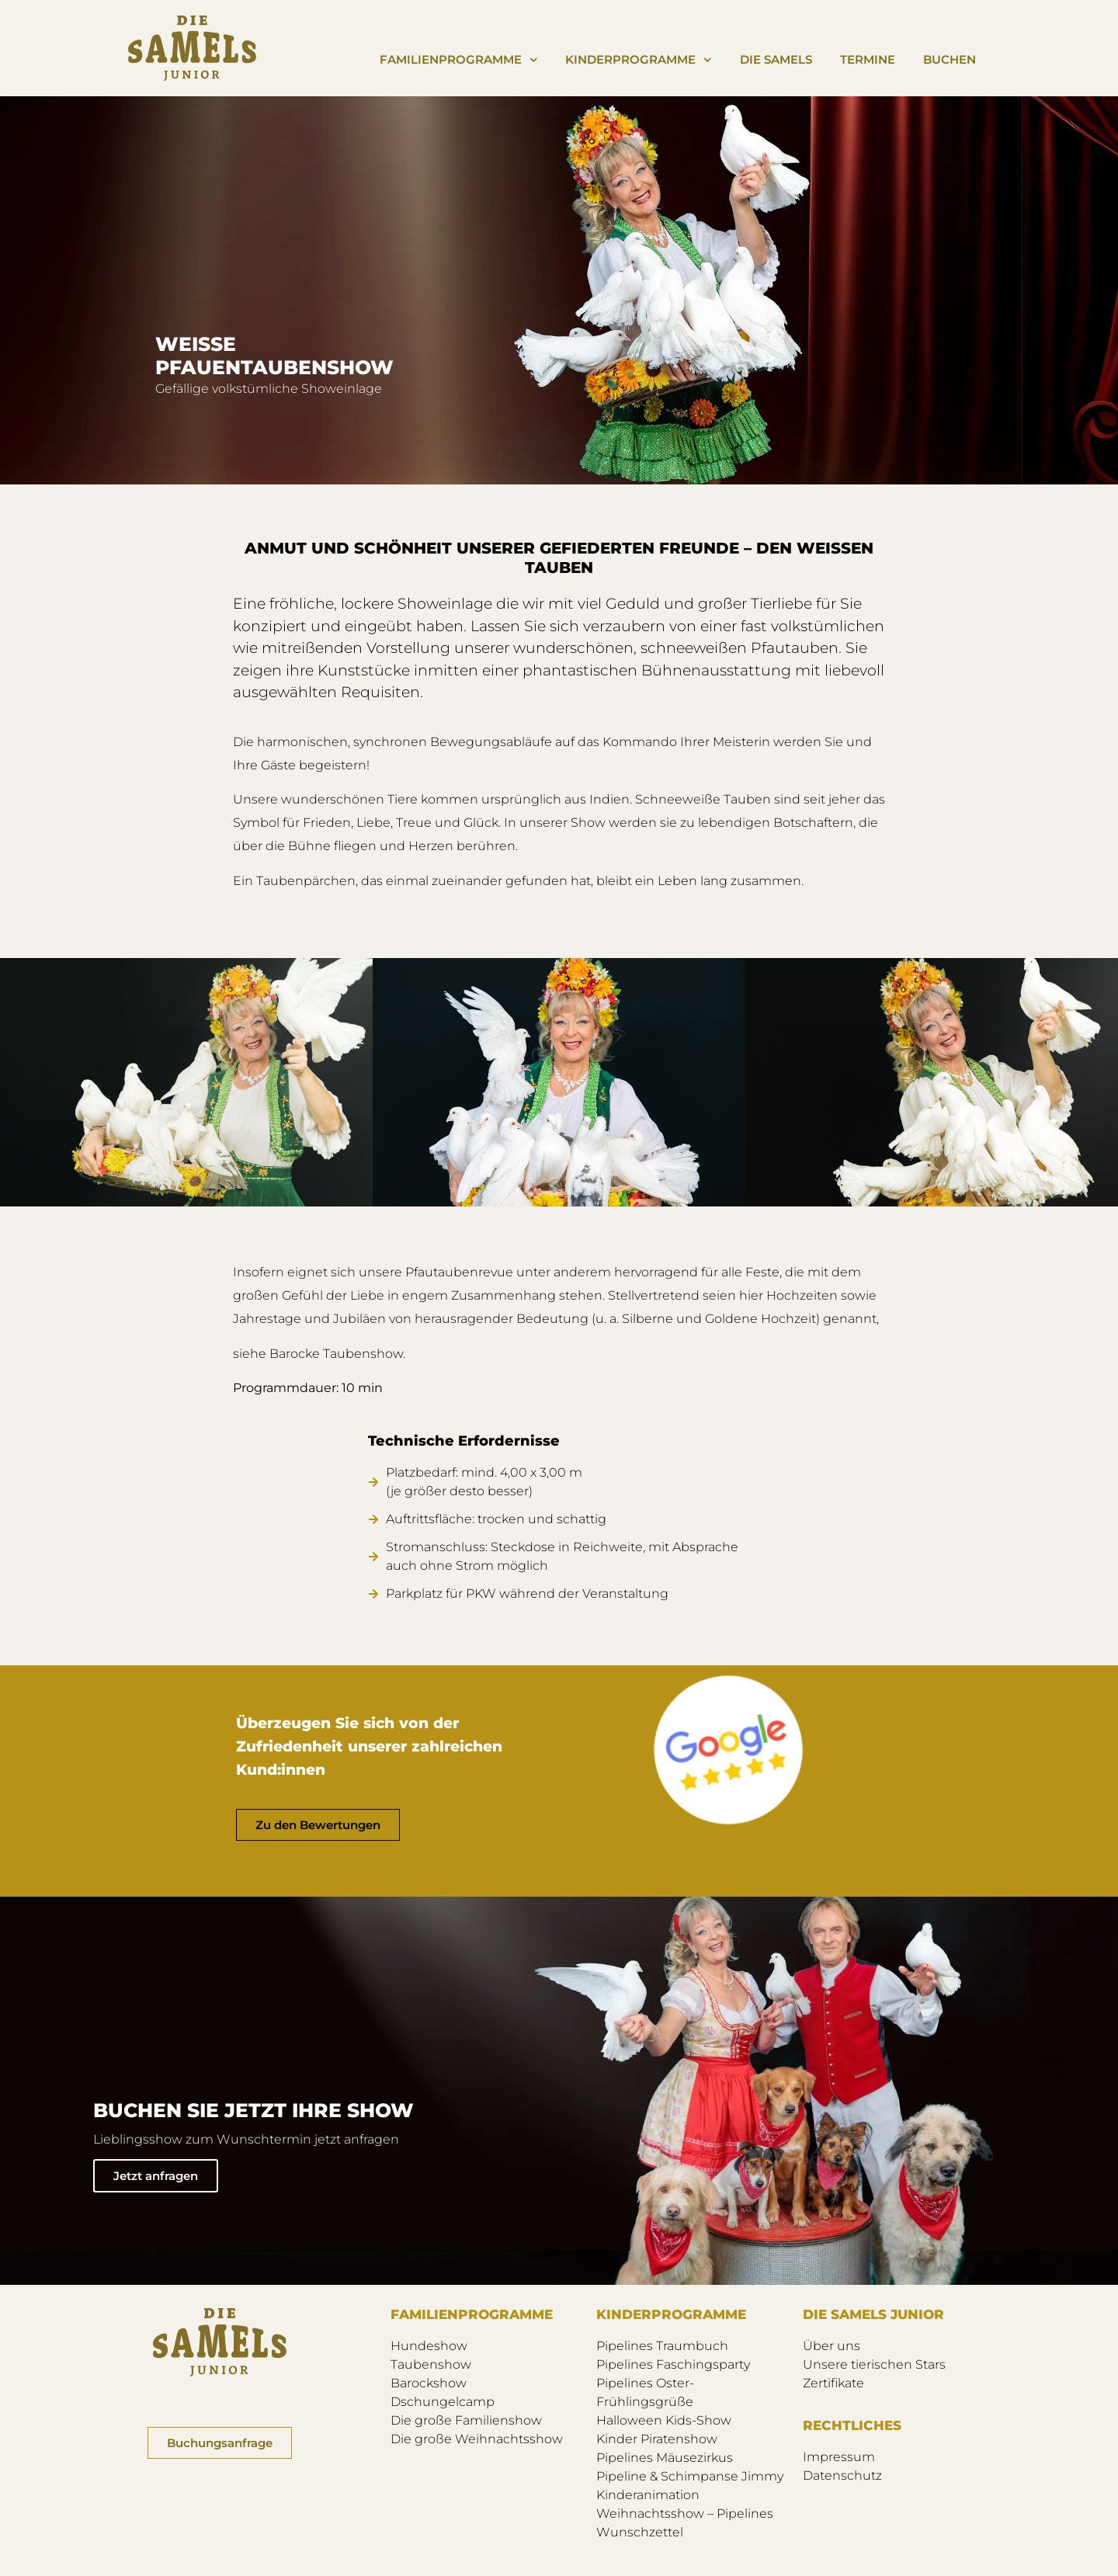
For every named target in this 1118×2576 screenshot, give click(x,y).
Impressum (839, 2456)
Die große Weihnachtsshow (477, 2439)
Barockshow (429, 2383)
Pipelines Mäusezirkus (664, 2457)
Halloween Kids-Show (663, 2420)
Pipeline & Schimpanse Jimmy (689, 2476)
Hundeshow (429, 2345)
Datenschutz (842, 2475)
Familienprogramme (459, 60)
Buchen (949, 59)
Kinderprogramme (638, 60)
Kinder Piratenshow (656, 2439)
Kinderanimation (648, 2494)
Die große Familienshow (466, 2420)
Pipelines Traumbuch (662, 2345)
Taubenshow (431, 2364)
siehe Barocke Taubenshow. (319, 1353)
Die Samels (776, 59)
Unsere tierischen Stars (874, 2364)
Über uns (831, 2345)
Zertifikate (833, 2383)
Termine (867, 59)
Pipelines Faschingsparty (673, 2364)
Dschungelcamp (443, 2401)
